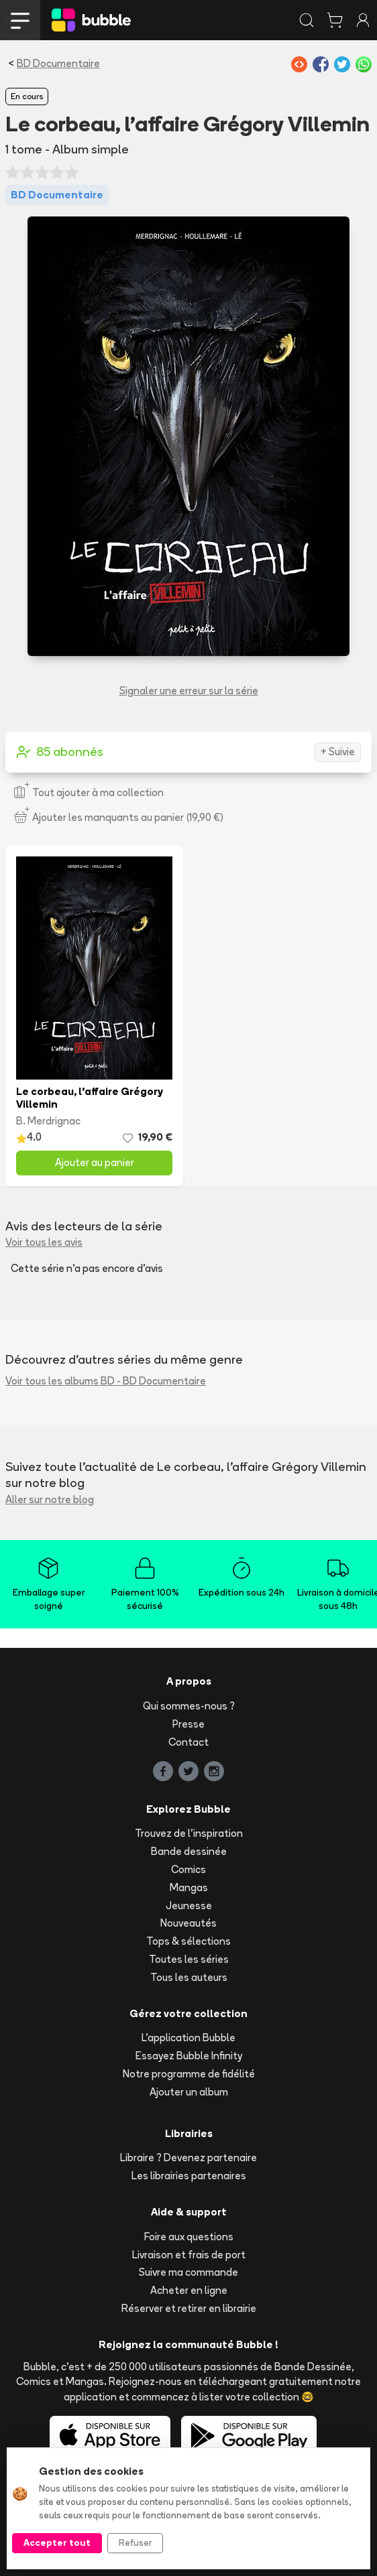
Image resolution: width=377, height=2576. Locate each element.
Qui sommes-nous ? (189, 1705)
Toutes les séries (189, 1959)
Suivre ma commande (188, 2272)
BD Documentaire (58, 63)
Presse (188, 1724)
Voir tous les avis (44, 1242)
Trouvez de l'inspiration (189, 1833)
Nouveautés (188, 1923)
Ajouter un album (189, 2091)
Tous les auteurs (188, 1977)
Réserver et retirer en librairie (188, 2308)
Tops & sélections (188, 1941)
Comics (188, 1869)
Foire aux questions (188, 2236)
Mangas (189, 1887)
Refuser (135, 2542)
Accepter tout (57, 2542)
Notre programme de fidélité (189, 2073)
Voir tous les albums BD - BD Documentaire (105, 1380)
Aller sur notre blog (49, 1499)
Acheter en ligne (188, 2290)
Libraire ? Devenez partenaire (188, 2157)
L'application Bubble (188, 2037)
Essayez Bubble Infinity (189, 2055)
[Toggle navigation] (20, 20)
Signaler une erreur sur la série (188, 690)
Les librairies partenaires (188, 2175)
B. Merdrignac (48, 1120)
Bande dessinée (189, 1851)
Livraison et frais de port (189, 2254)
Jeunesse (189, 1905)
